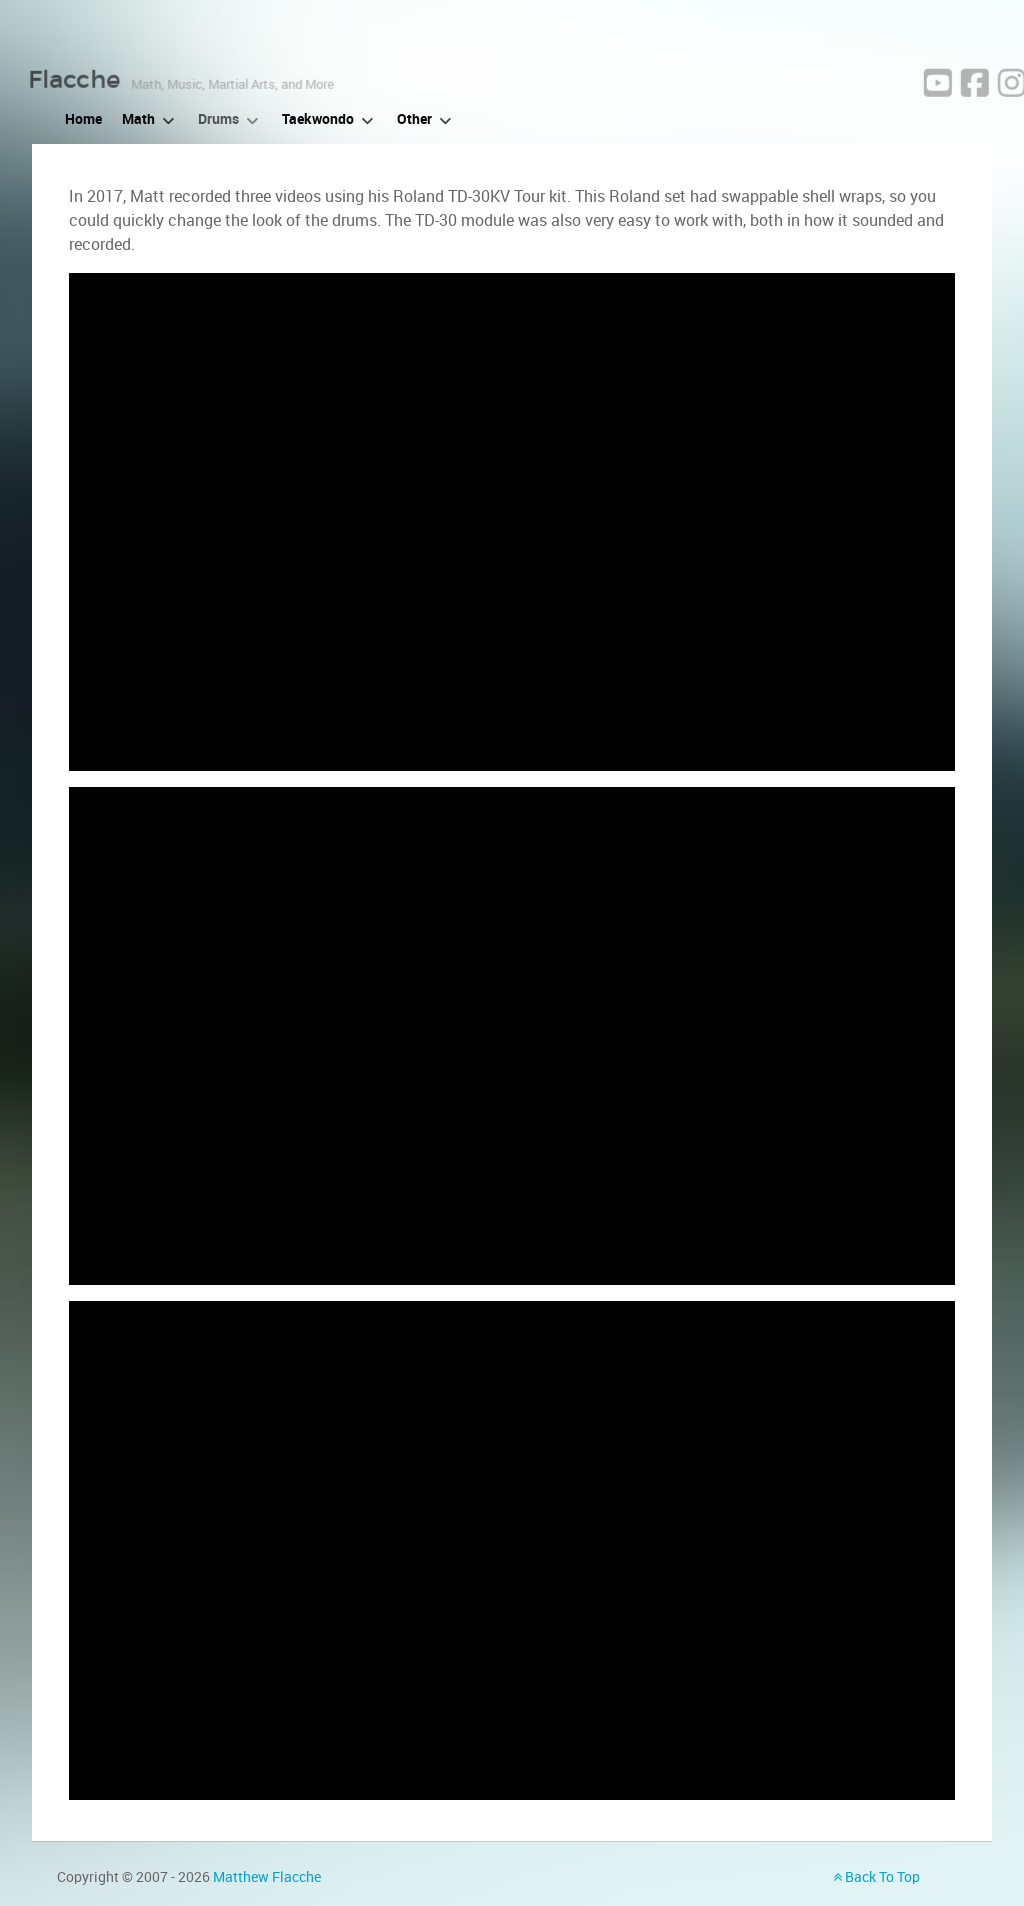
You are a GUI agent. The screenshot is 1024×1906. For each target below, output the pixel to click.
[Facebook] (1009, 115)
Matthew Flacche (267, 1877)
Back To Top (876, 1877)
